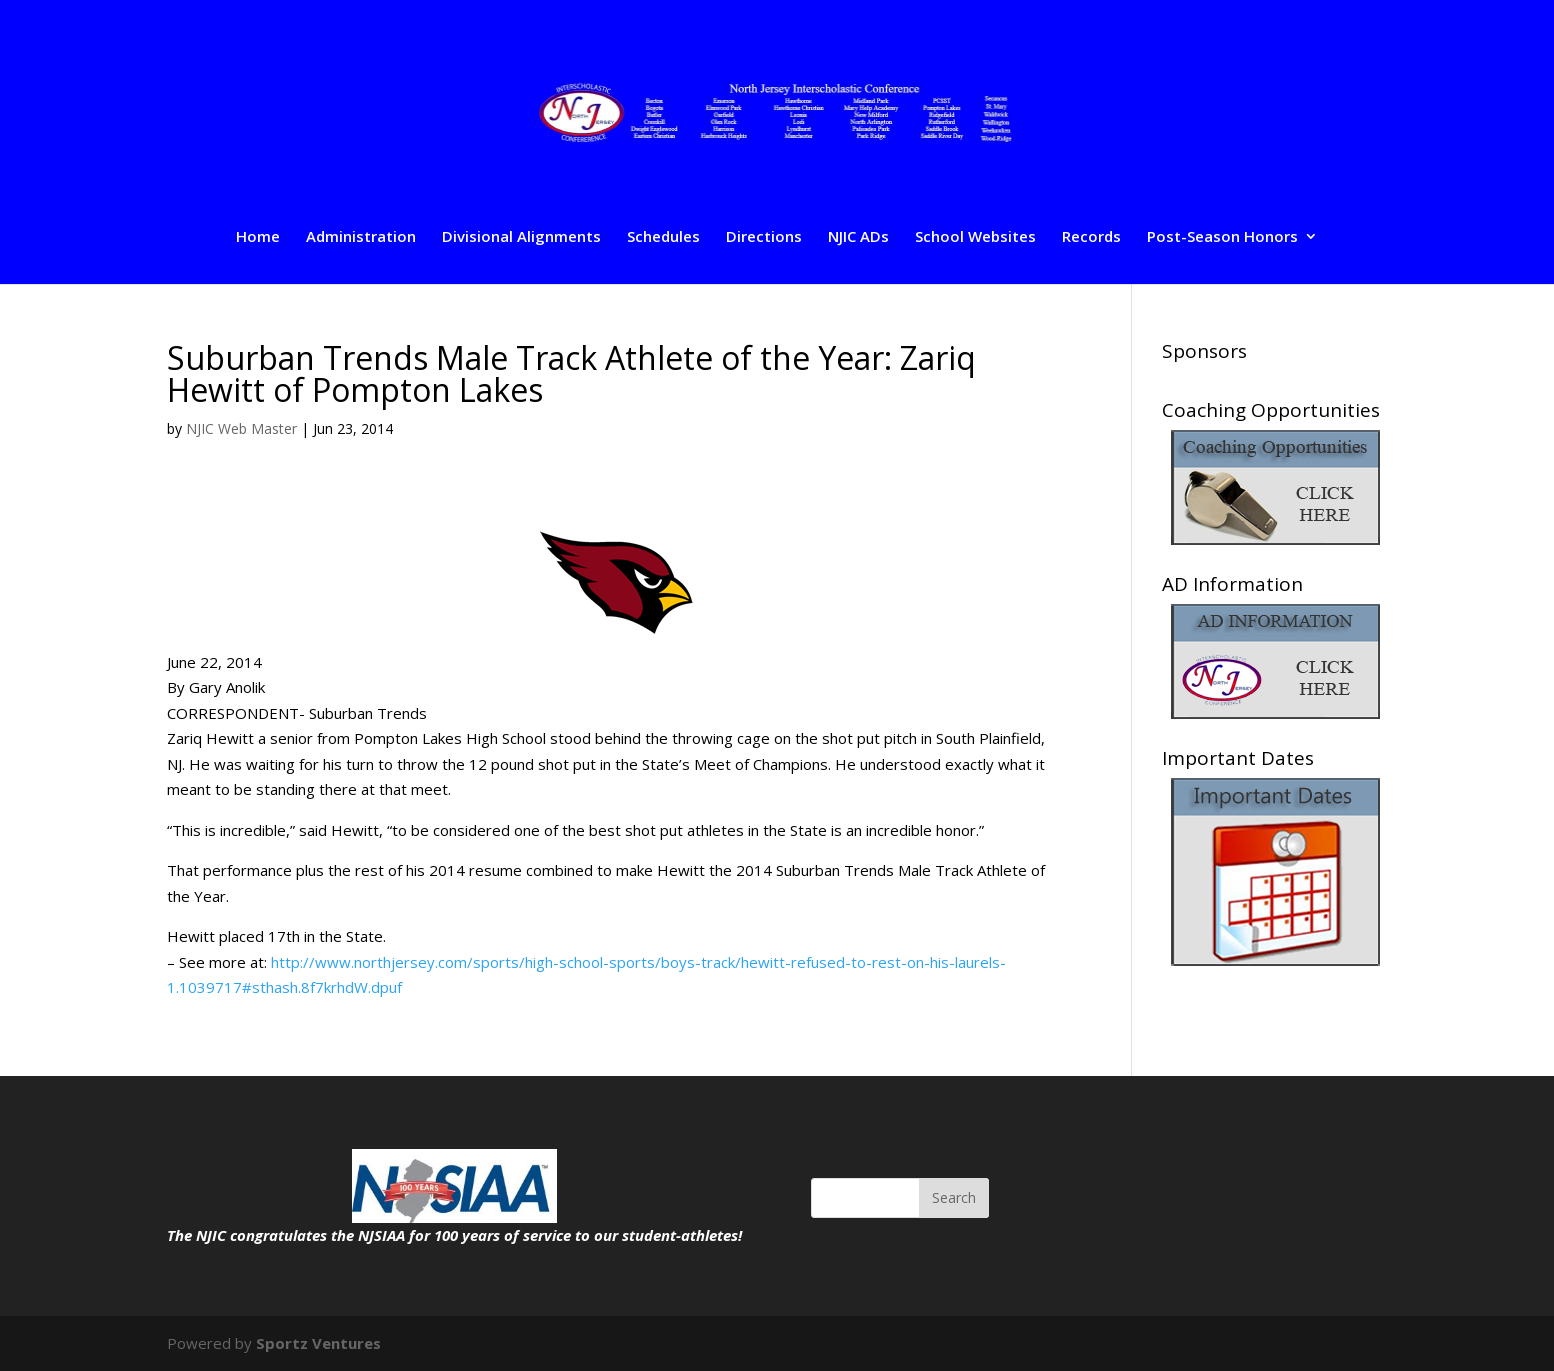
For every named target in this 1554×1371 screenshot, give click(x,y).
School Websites (975, 237)
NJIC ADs (858, 237)
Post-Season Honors (1222, 237)
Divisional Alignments (521, 237)
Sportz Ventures (318, 1343)
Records (1091, 237)
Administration (361, 237)
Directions (764, 237)
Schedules (663, 237)
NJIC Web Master (241, 428)
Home (258, 237)
